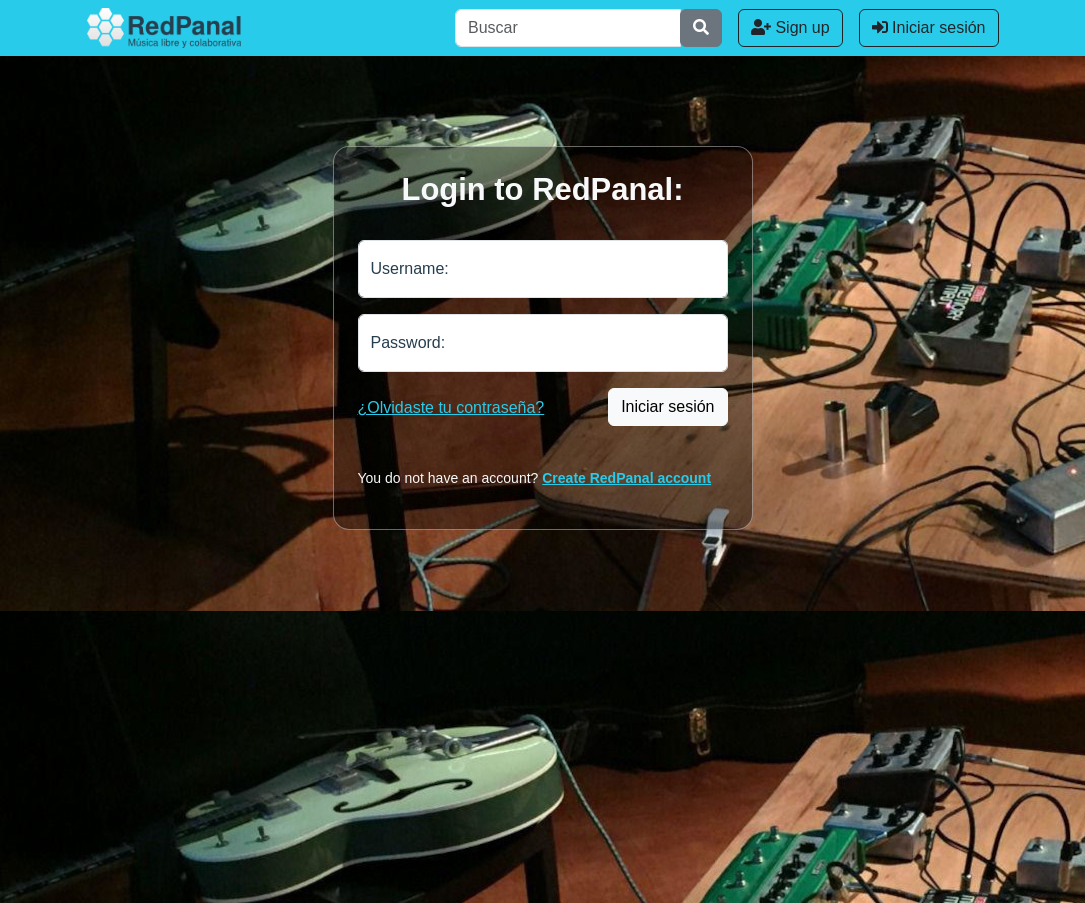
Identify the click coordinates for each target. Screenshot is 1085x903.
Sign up (790, 27)
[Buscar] (568, 28)
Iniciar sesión (929, 27)
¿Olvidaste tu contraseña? (451, 407)
